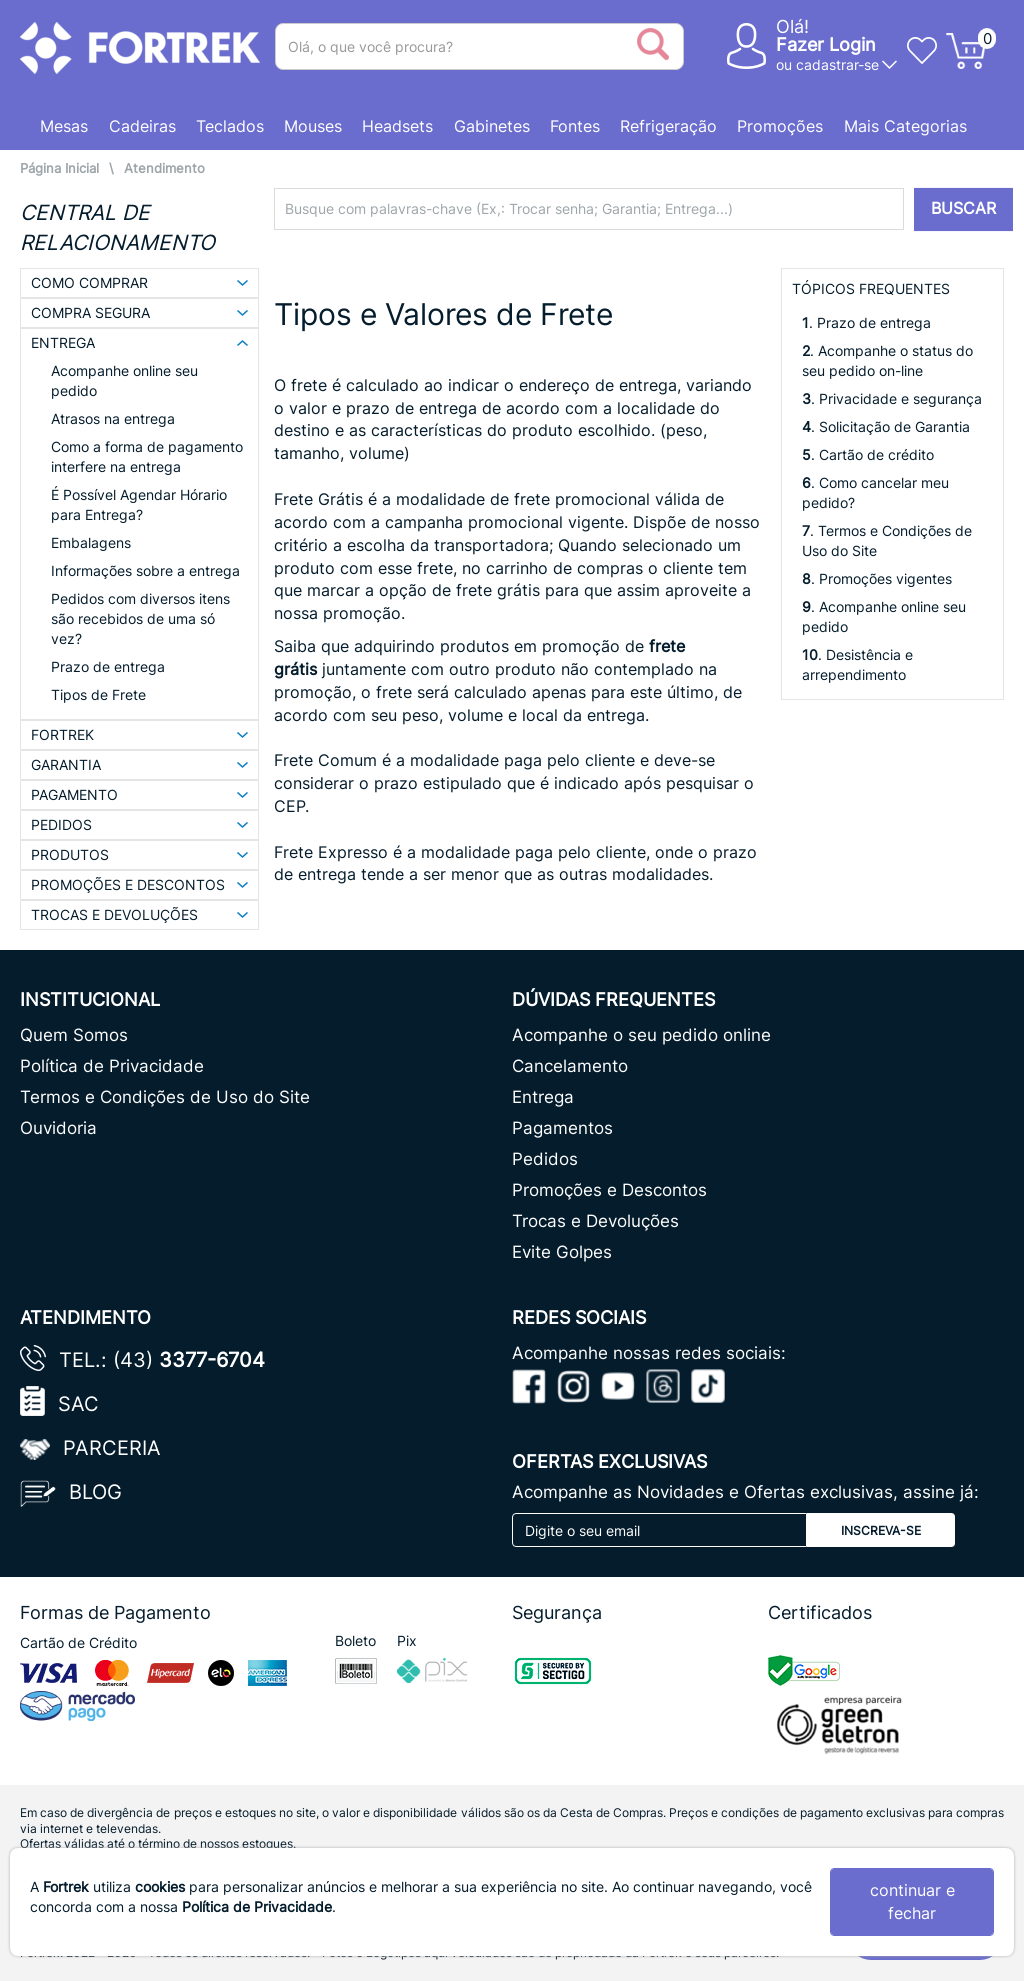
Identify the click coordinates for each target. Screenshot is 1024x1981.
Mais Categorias (905, 126)
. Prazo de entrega (866, 322)
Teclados (230, 126)
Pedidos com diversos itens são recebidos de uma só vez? (140, 618)
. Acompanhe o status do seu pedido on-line (887, 360)
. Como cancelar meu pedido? (875, 492)
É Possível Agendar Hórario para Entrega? (139, 504)
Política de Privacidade (112, 1066)
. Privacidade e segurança (892, 398)
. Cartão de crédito (868, 454)
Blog (95, 1492)
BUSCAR (963, 208)
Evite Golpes (562, 1252)
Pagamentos (562, 1128)
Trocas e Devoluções (595, 1221)
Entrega (543, 1097)
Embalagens (91, 542)
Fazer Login (826, 44)
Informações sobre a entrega (145, 570)
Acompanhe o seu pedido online (641, 1035)
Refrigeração (668, 126)
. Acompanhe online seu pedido (884, 616)
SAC (78, 1404)
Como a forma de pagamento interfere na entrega (147, 456)
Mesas (64, 126)
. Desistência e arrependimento (857, 664)
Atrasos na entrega (113, 418)
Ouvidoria (58, 1128)
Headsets (397, 126)
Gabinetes (492, 126)
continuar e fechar (912, 1901)
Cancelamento (570, 1066)
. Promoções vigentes (877, 578)
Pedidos (545, 1159)
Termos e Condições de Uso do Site (165, 1097)
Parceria (112, 1448)
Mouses (313, 126)
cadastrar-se (837, 64)
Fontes (575, 126)
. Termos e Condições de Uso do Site (887, 540)
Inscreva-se (881, 1530)
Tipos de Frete (98, 694)
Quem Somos (74, 1035)
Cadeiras (142, 126)
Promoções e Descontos (609, 1190)
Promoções (780, 126)
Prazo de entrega (108, 666)
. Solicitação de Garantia (886, 426)
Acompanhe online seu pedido (124, 380)
